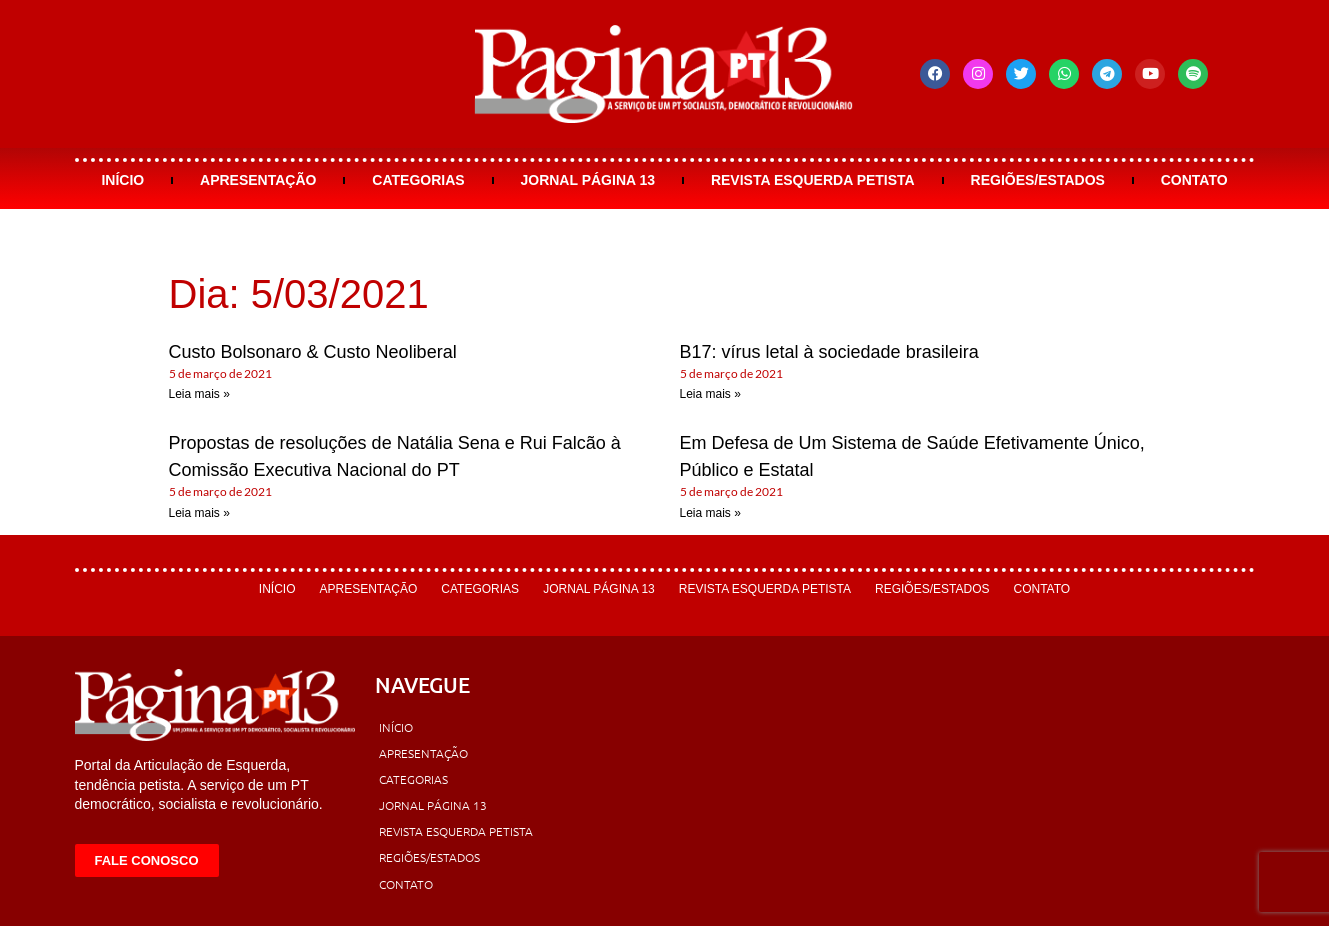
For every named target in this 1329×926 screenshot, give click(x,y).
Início (122, 180)
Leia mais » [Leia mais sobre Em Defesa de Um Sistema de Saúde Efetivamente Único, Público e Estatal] (710, 513)
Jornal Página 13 (587, 180)
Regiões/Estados (1038, 180)
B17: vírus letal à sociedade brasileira (829, 352)
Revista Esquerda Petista (813, 180)
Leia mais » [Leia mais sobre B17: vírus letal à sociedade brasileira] (710, 394)
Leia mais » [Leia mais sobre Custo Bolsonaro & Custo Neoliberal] (199, 394)
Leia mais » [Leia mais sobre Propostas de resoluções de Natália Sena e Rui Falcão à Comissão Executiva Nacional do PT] (199, 513)
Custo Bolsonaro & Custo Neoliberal (313, 352)
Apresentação (258, 180)
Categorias (418, 180)
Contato (1194, 180)
